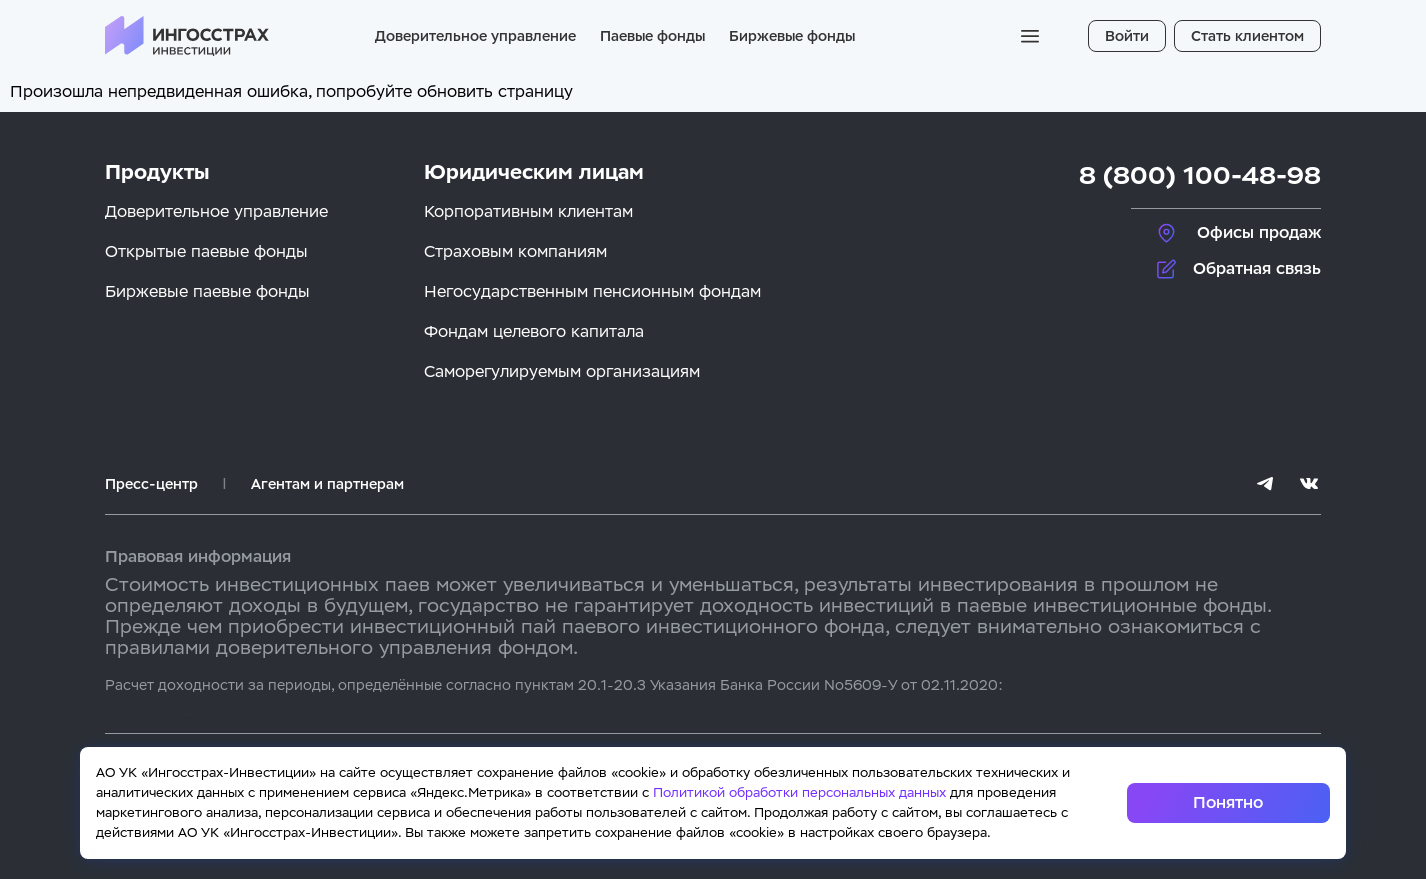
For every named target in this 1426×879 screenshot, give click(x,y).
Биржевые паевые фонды (207, 291)
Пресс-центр (151, 484)
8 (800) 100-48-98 (1200, 175)
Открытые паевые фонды (206, 251)
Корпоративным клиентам (528, 211)
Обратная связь (1257, 268)
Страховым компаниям (515, 251)
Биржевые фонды (792, 36)
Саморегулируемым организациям (562, 371)
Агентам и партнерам (327, 484)
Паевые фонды (652, 36)
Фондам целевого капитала (534, 331)
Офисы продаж (1259, 232)
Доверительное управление (475, 36)
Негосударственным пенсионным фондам (592, 291)
